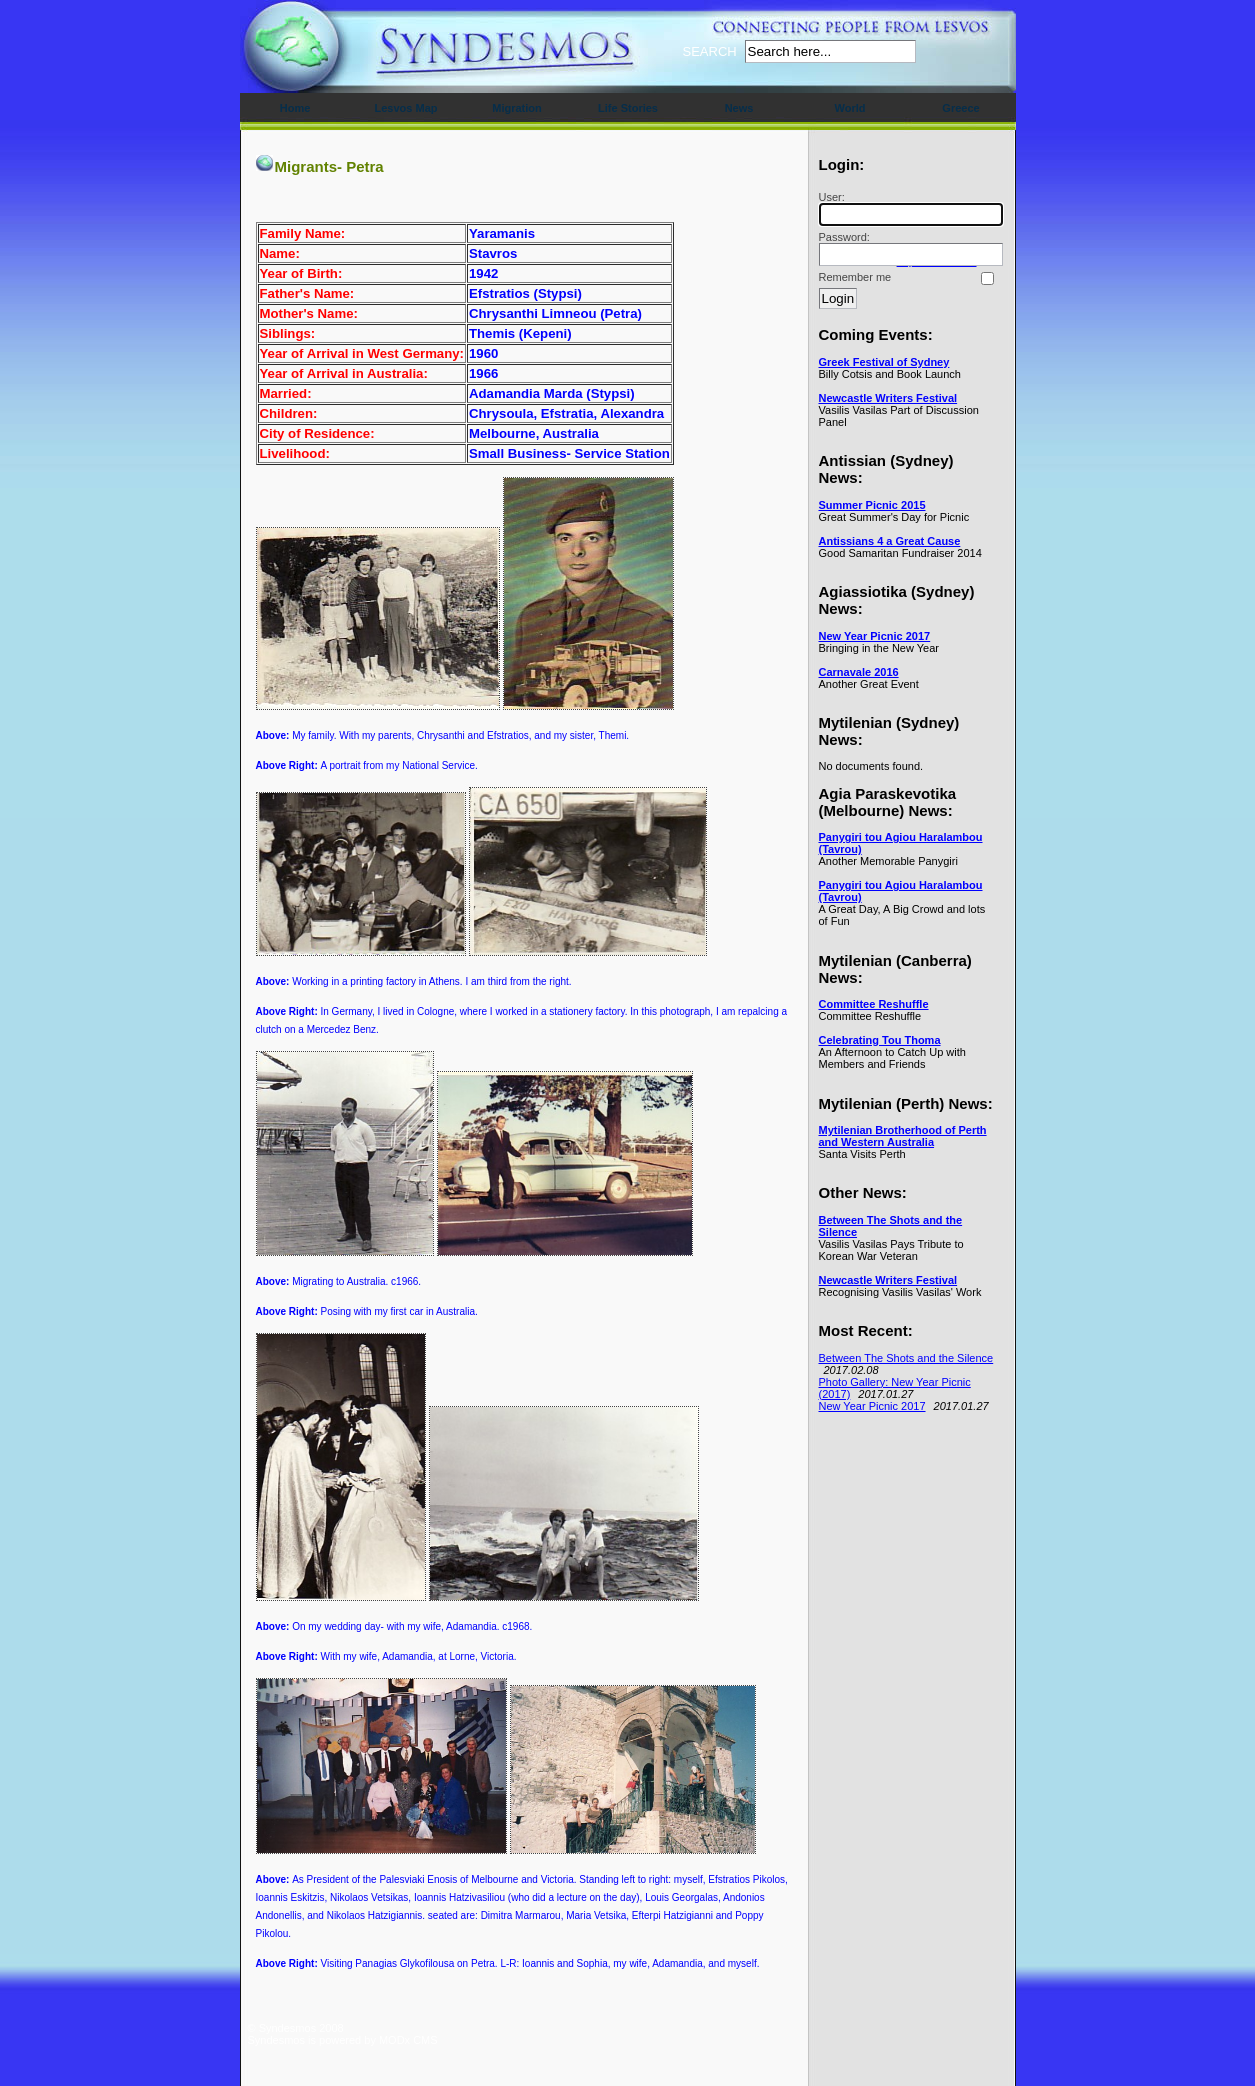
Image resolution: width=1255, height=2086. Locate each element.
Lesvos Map (406, 108)
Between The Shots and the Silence (906, 1358)
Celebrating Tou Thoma (880, 1040)
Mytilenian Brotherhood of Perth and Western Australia (903, 1136)
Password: (908, 248)
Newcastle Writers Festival (888, 398)
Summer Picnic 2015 (872, 505)
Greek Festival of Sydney (884, 362)
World (850, 108)
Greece (960, 108)
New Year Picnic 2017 (875, 636)
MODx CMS (408, 2040)
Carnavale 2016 (859, 672)
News (739, 108)
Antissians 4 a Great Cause (890, 541)
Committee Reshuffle (874, 1004)
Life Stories (628, 108)
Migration (517, 108)
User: (908, 208)
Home (295, 108)
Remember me (855, 277)
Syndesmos (368, 57)
